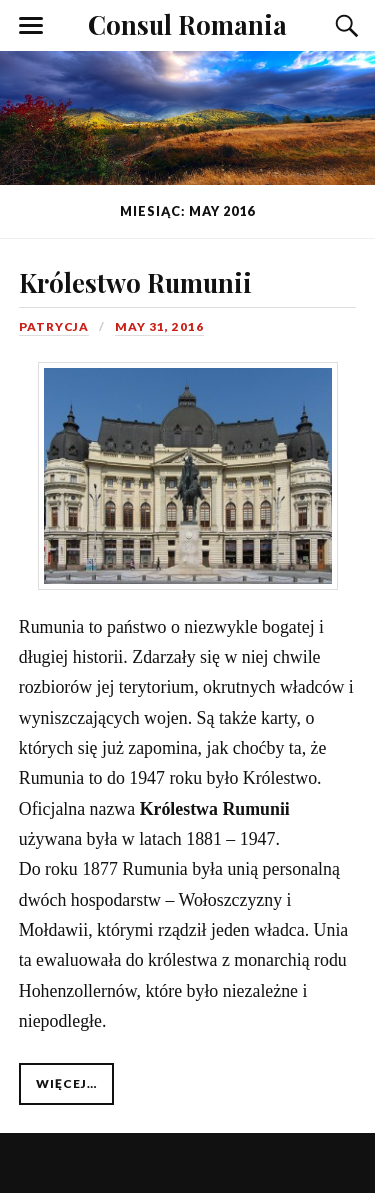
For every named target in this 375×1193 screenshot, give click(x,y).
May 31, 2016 (159, 326)
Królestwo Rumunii (135, 282)
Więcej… (66, 1083)
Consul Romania (187, 24)
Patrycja (54, 326)
